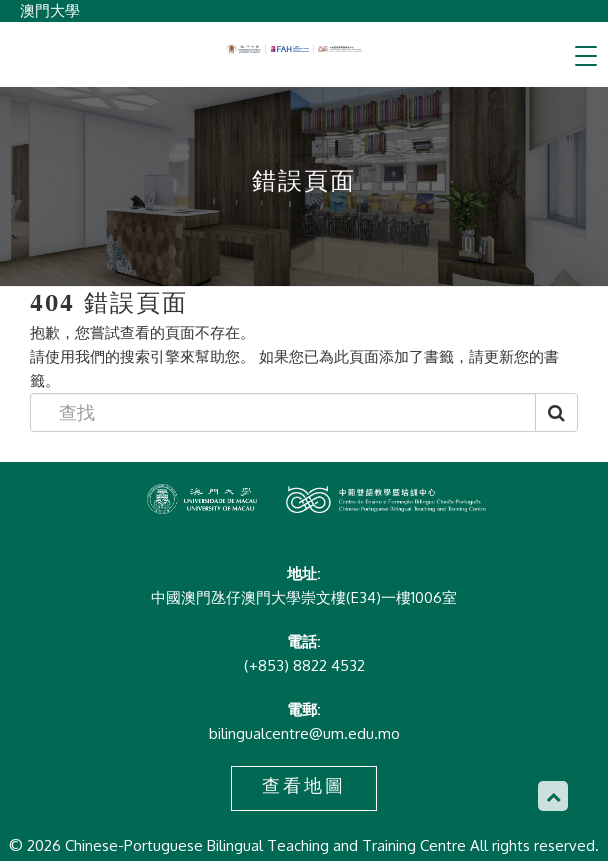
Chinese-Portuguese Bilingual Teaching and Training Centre (295, 49)
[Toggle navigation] (586, 56)
